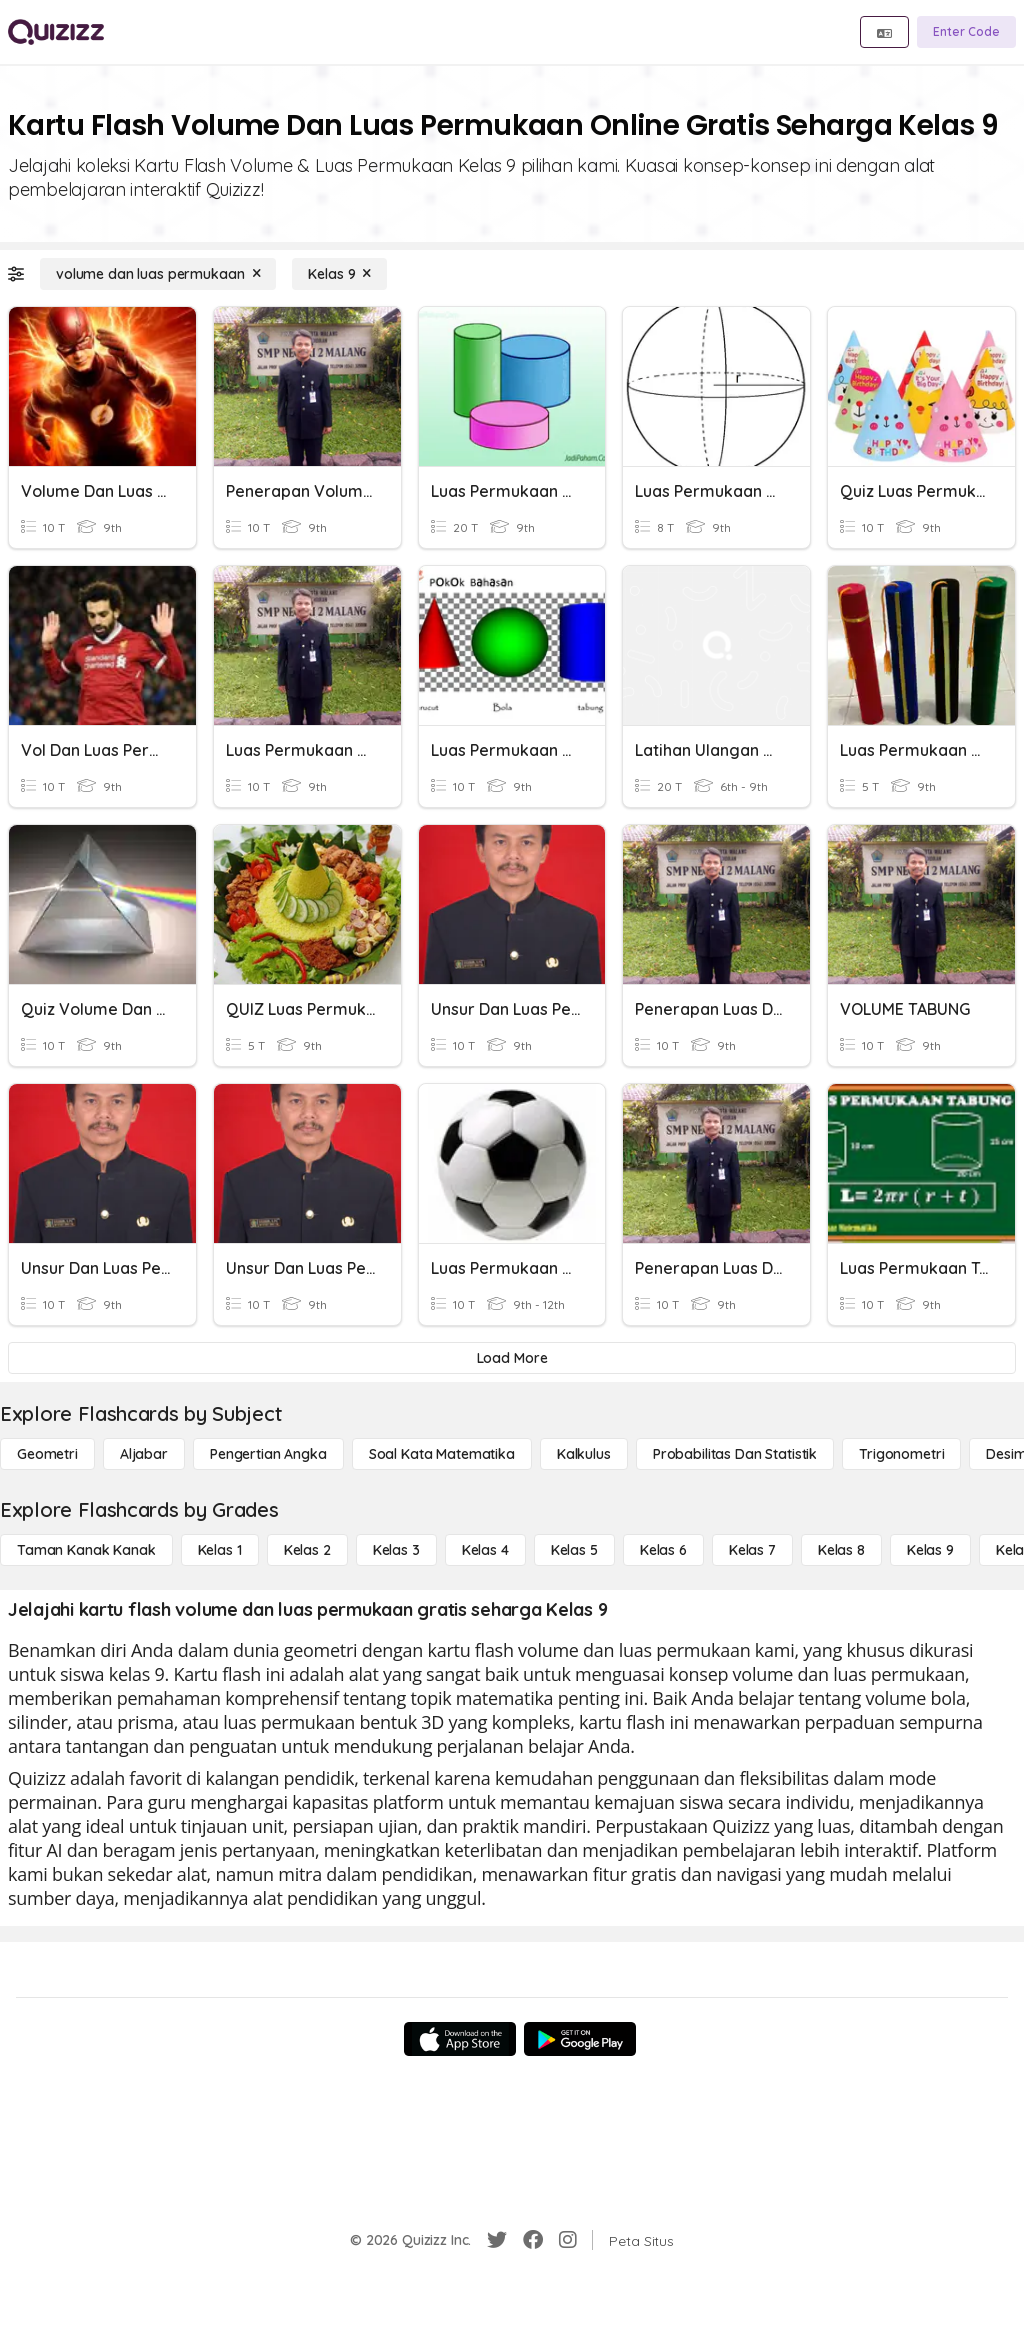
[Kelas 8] (841, 1550)
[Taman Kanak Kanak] (86, 1550)
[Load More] (512, 1358)
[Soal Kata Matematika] (442, 1454)
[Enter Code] (966, 32)
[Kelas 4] (485, 1550)
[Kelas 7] (752, 1550)
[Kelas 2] (307, 1550)
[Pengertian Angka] (268, 1454)
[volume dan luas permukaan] (158, 274)
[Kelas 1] (220, 1550)
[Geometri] (47, 1454)
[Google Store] (580, 2039)
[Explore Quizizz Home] (56, 32)
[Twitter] (497, 2240)
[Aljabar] (144, 1454)
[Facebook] (533, 2240)
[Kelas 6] (663, 1550)
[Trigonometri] (901, 1454)
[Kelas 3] (396, 1550)
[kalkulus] (584, 1454)
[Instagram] (568, 2240)
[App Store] (460, 2039)
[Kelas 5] (574, 1550)
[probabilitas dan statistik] (735, 1454)
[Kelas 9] (339, 274)
